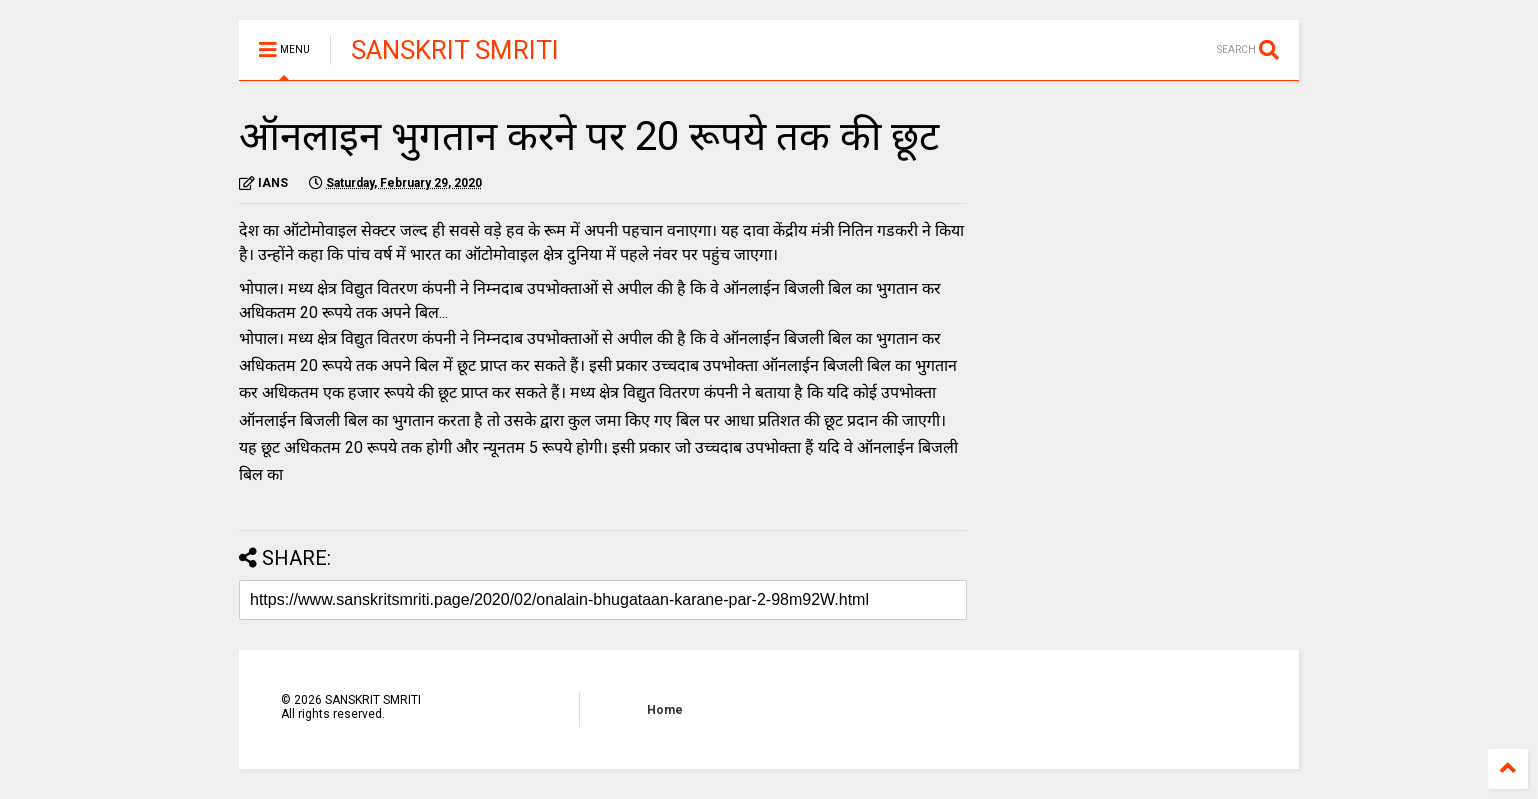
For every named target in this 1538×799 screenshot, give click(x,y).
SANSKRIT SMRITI (455, 50)
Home (665, 710)
